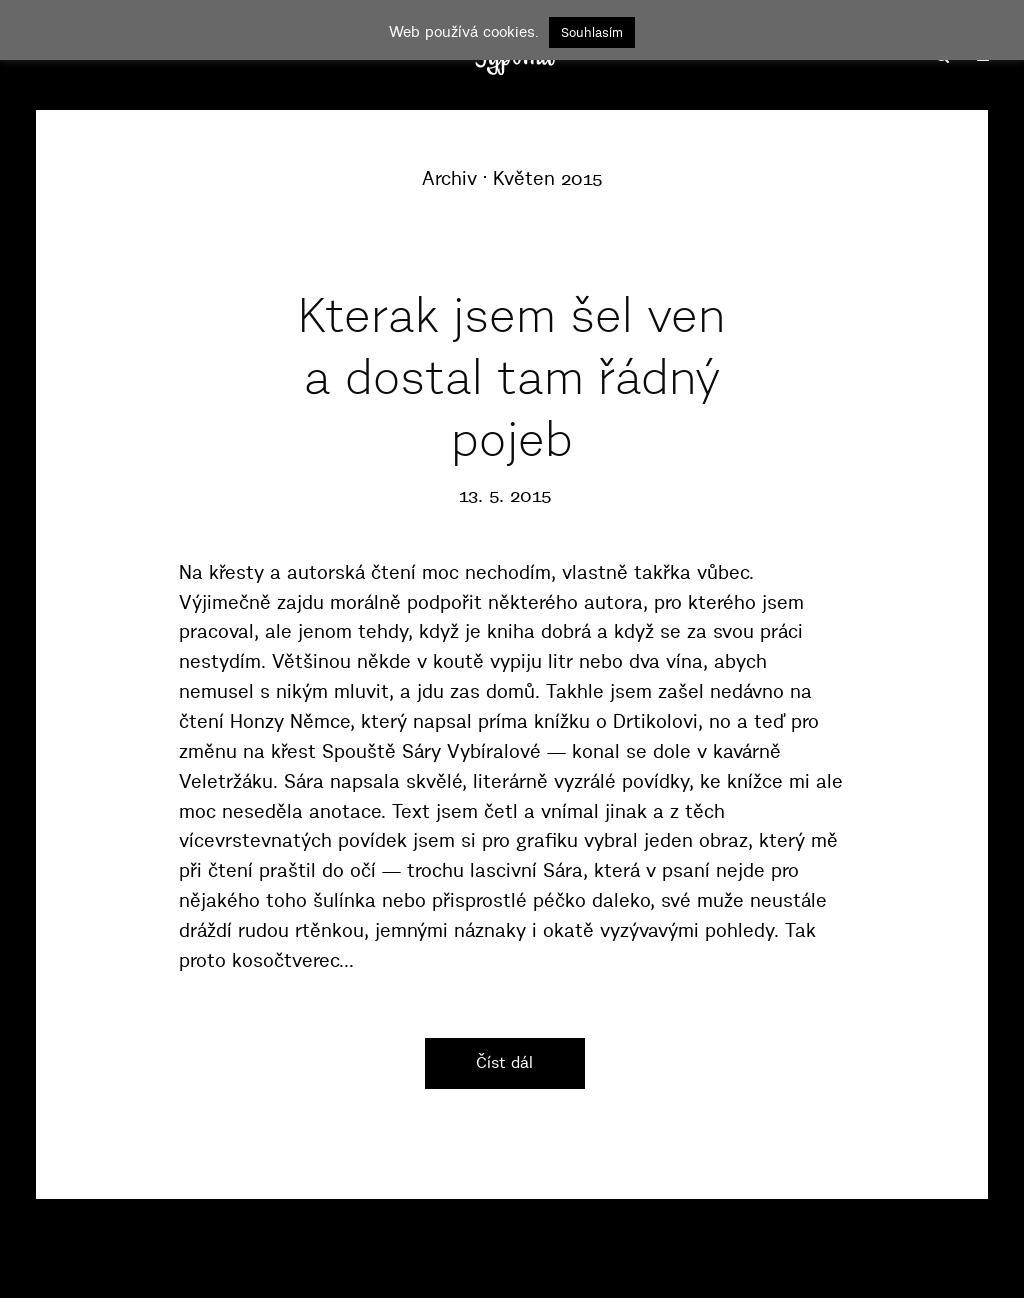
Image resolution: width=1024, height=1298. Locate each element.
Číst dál (504, 1062)
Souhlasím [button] (592, 32)
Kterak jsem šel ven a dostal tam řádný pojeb (512, 378)
